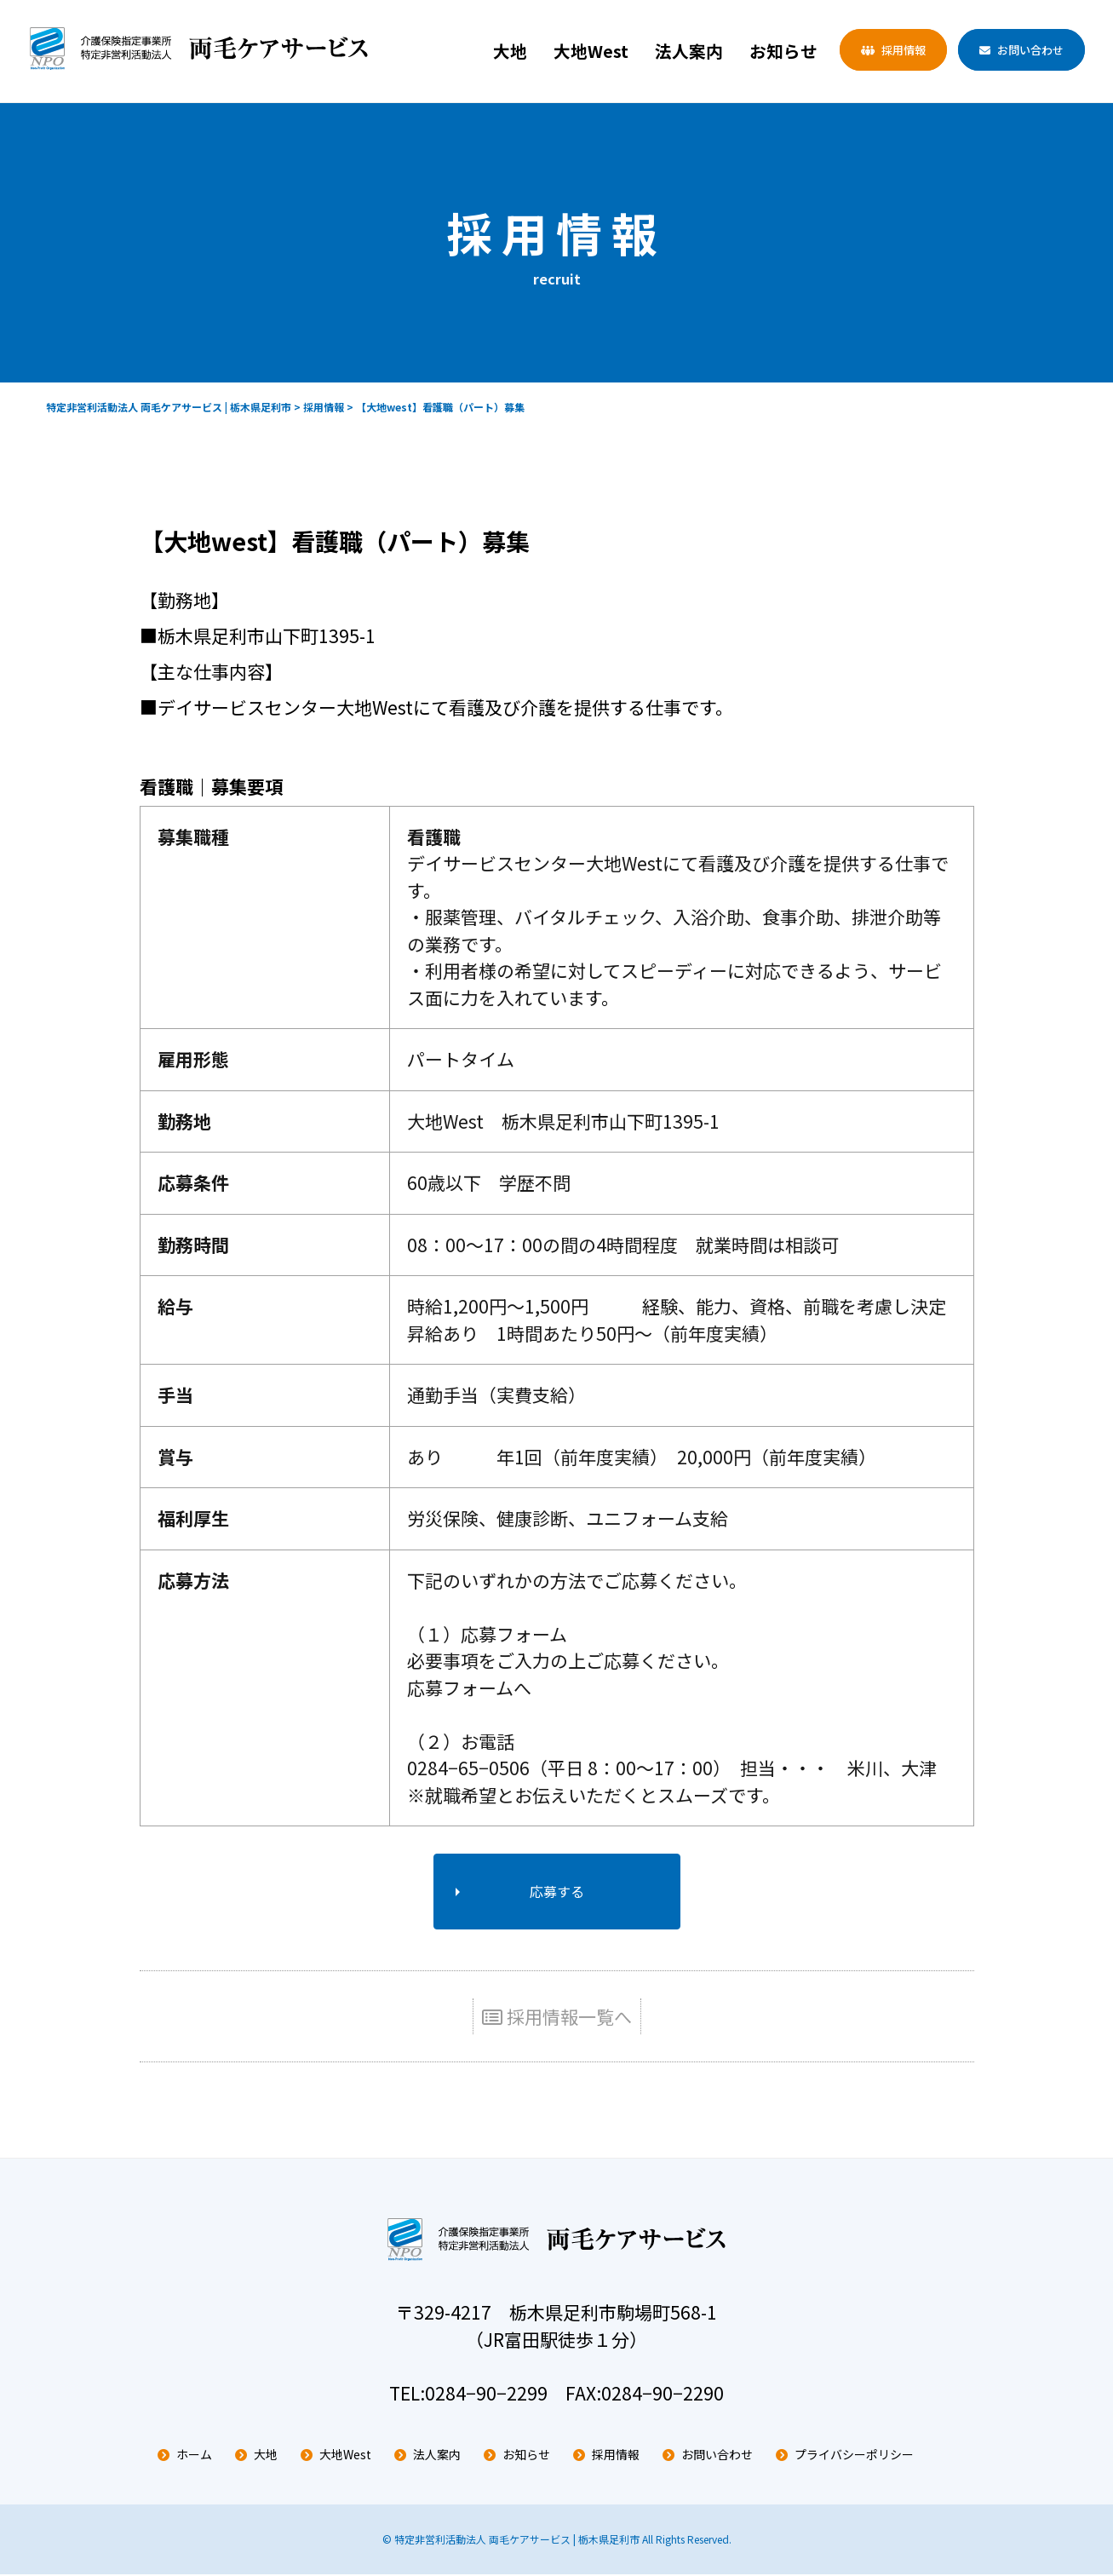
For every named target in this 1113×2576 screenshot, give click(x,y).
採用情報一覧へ (557, 2019)
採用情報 (903, 50)
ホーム (194, 2456)
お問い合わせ (1030, 50)
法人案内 (689, 50)
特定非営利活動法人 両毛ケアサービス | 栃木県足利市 (517, 2540)
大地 (510, 50)
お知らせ (783, 50)
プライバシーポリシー (854, 2456)
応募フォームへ (469, 1687)
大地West (591, 50)
